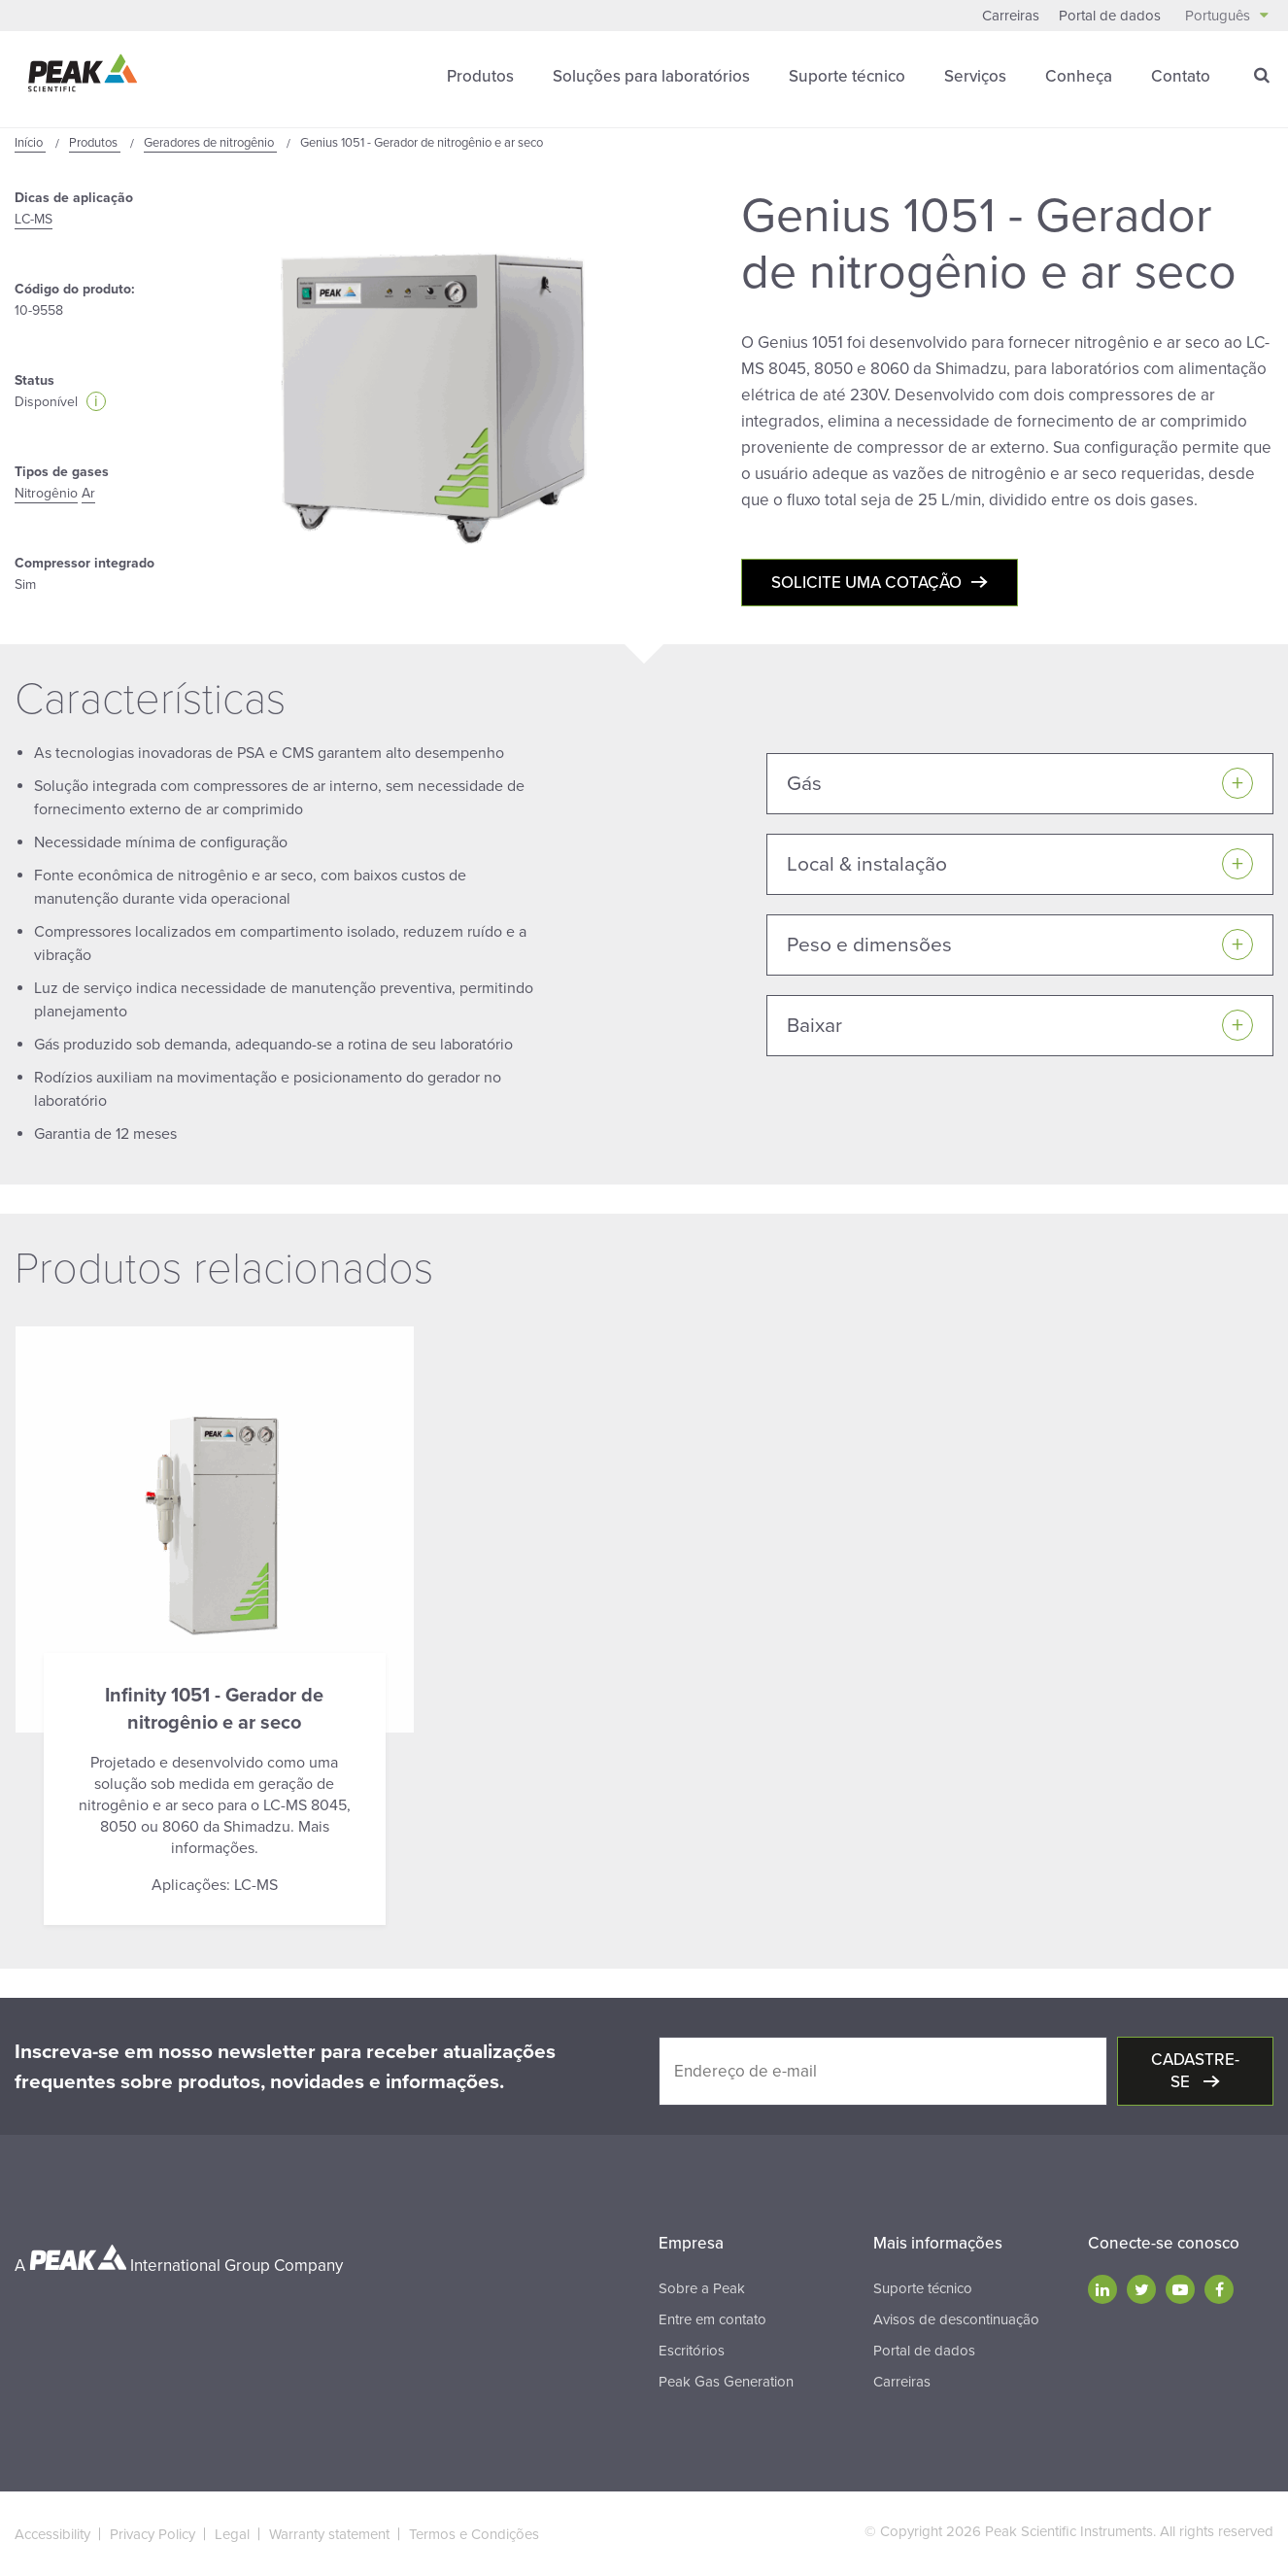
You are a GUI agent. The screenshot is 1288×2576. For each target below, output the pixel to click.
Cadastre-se (1195, 2070)
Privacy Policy (152, 2534)
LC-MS (33, 219)
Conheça (1078, 76)
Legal (232, 2534)
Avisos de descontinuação (956, 2319)
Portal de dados (1110, 15)
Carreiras (1010, 15)
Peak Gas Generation (726, 2381)
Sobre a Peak (702, 2288)
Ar (88, 493)
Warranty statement (329, 2534)
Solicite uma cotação (866, 582)
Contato (1180, 76)
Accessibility (52, 2534)
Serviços (975, 76)
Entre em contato (712, 2319)
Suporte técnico (847, 76)
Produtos (480, 76)
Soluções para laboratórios (651, 76)
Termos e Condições (474, 2534)
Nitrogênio (46, 493)
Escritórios (692, 2350)
